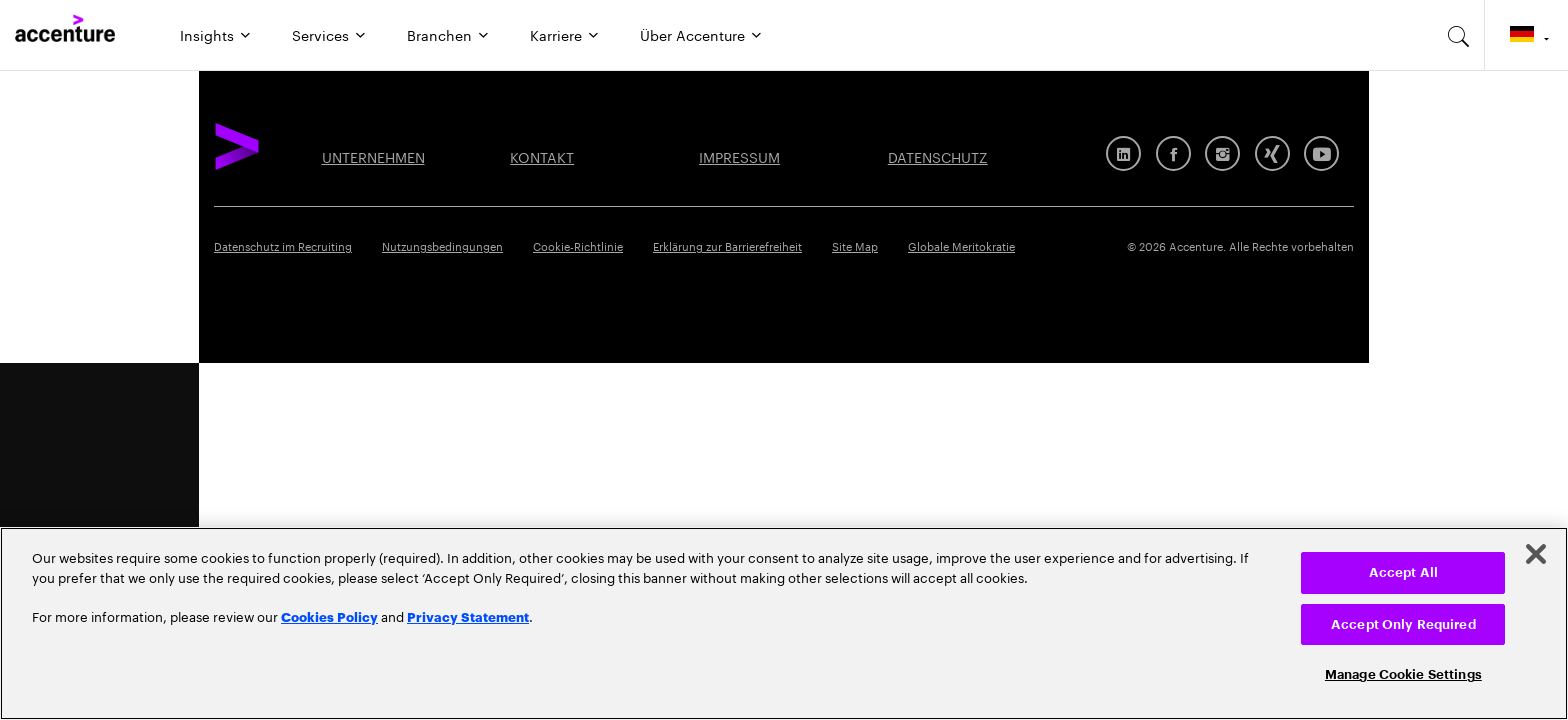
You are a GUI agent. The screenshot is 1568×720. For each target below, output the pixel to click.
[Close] (1536, 554)
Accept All (1403, 572)
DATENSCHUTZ (938, 156)
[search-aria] (1459, 35)
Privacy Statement (468, 616)
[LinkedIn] (1123, 153)
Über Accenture (692, 34)
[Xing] (1272, 153)
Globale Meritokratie (961, 245)
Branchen (439, 34)
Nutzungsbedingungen (442, 245)
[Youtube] (1321, 153)
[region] (784, 623)
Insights (207, 34)
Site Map (855, 245)
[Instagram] (1222, 153)
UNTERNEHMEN (373, 156)
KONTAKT (542, 156)
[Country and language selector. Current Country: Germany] (1526, 35)
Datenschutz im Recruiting (283, 245)
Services (320, 34)
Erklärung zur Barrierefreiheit (727, 245)
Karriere (556, 34)
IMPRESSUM (739, 156)
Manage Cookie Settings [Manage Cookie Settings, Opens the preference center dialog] (1403, 674)
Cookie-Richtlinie (578, 245)
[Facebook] (1173, 153)
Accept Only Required (1403, 624)
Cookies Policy (329, 616)
